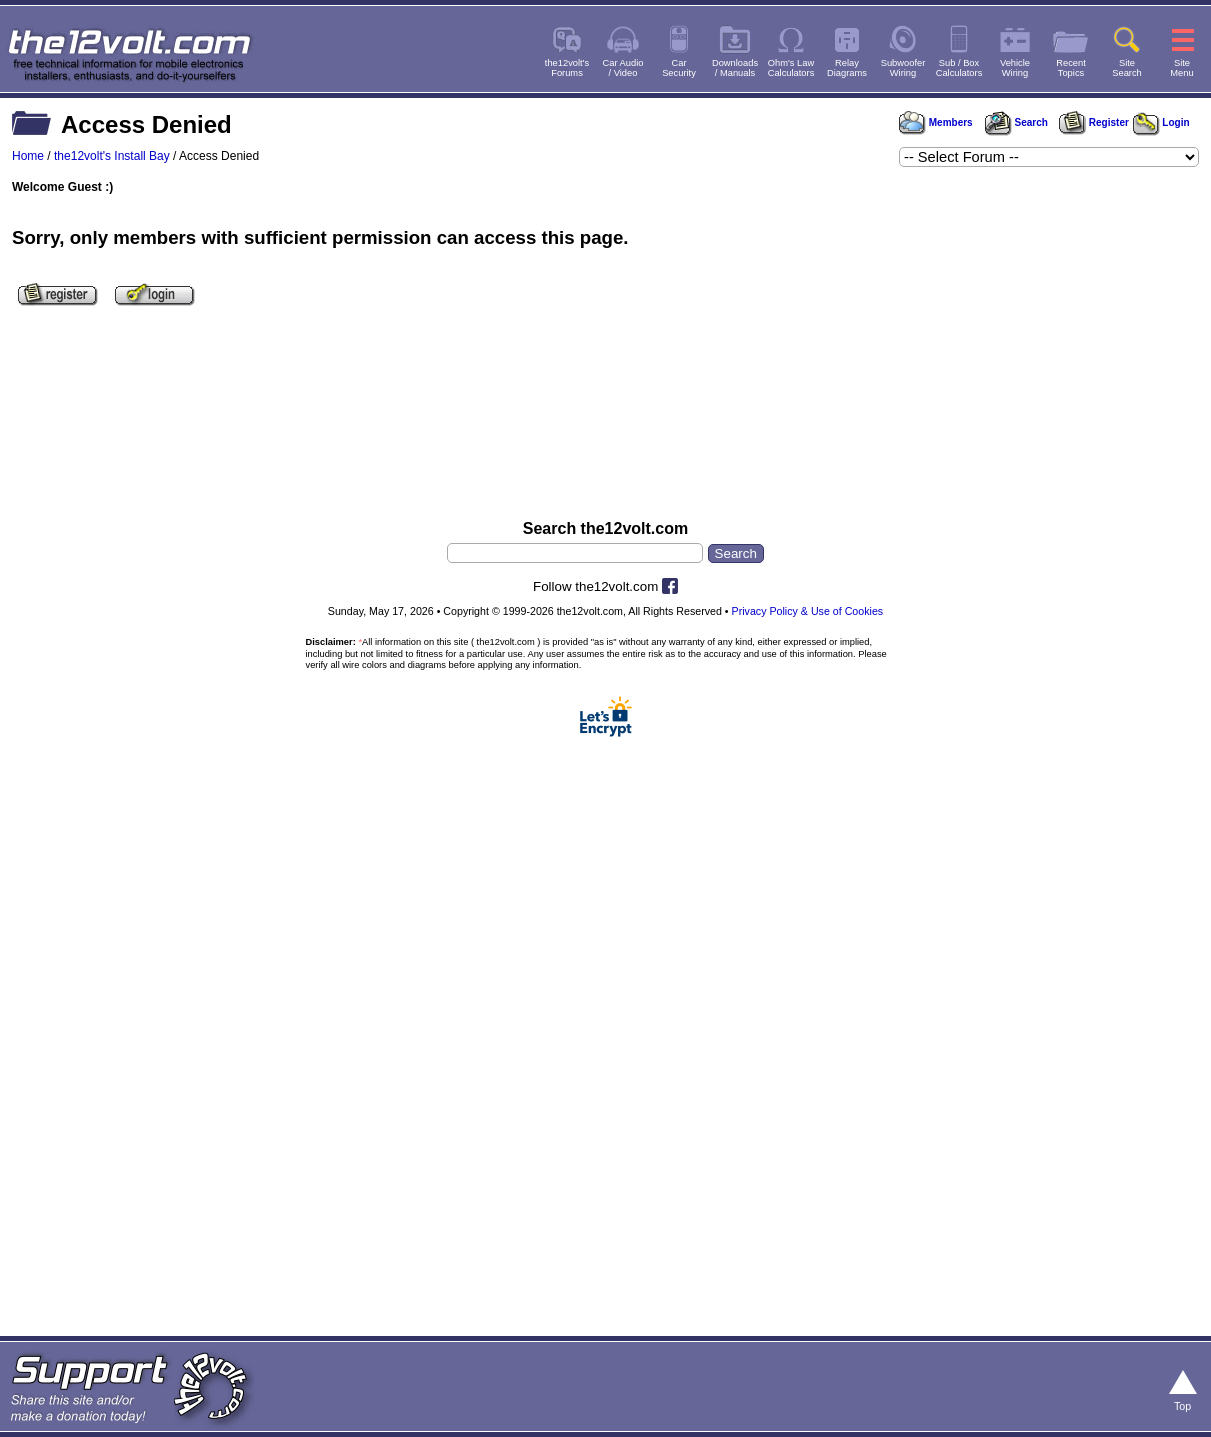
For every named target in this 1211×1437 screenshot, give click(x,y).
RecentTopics (1071, 68)
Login (1161, 122)
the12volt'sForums (567, 68)
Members (936, 122)
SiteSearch (1127, 68)
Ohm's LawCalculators (791, 68)
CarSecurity (679, 68)
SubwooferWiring (903, 68)
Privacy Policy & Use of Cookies (808, 611)
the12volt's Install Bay (112, 156)
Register (1094, 122)
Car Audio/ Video (623, 68)
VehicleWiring (1015, 68)
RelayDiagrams (847, 68)
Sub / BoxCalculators (959, 68)
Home (28, 156)
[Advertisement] (605, 423)
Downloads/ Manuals (735, 68)
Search (1016, 122)
